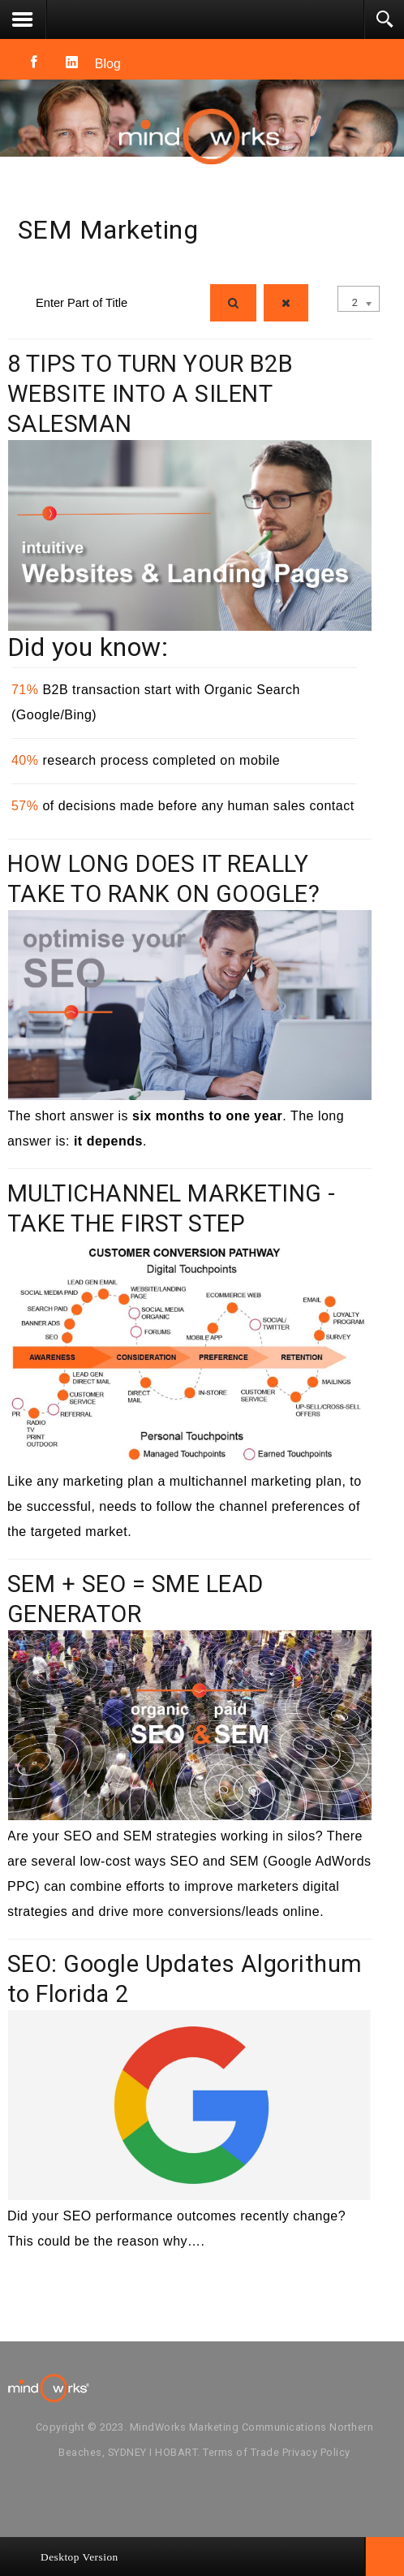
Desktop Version (79, 2557)
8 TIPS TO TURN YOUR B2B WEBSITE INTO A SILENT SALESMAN (150, 394)
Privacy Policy (316, 2452)
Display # (337, 281)
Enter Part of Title (18, 281)
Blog (108, 64)
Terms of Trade (241, 2452)
